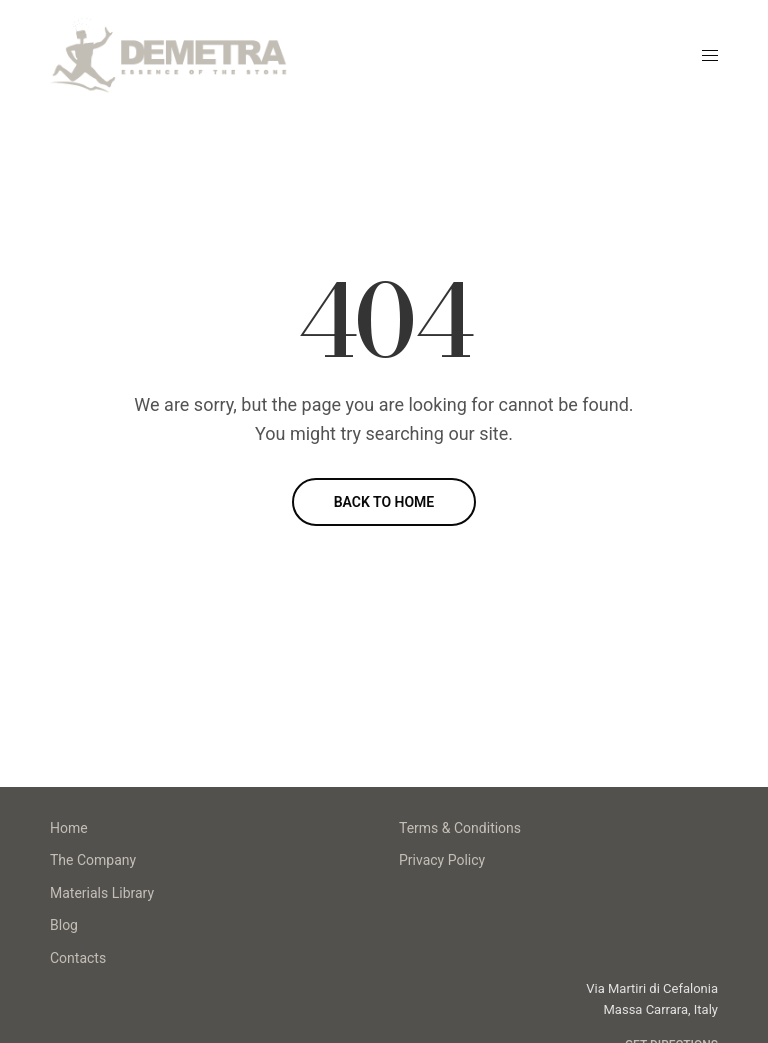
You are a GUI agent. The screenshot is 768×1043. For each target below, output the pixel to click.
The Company (93, 860)
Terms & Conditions (460, 828)
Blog (64, 925)
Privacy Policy (442, 860)
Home (69, 828)
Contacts (78, 958)
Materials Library (102, 893)
